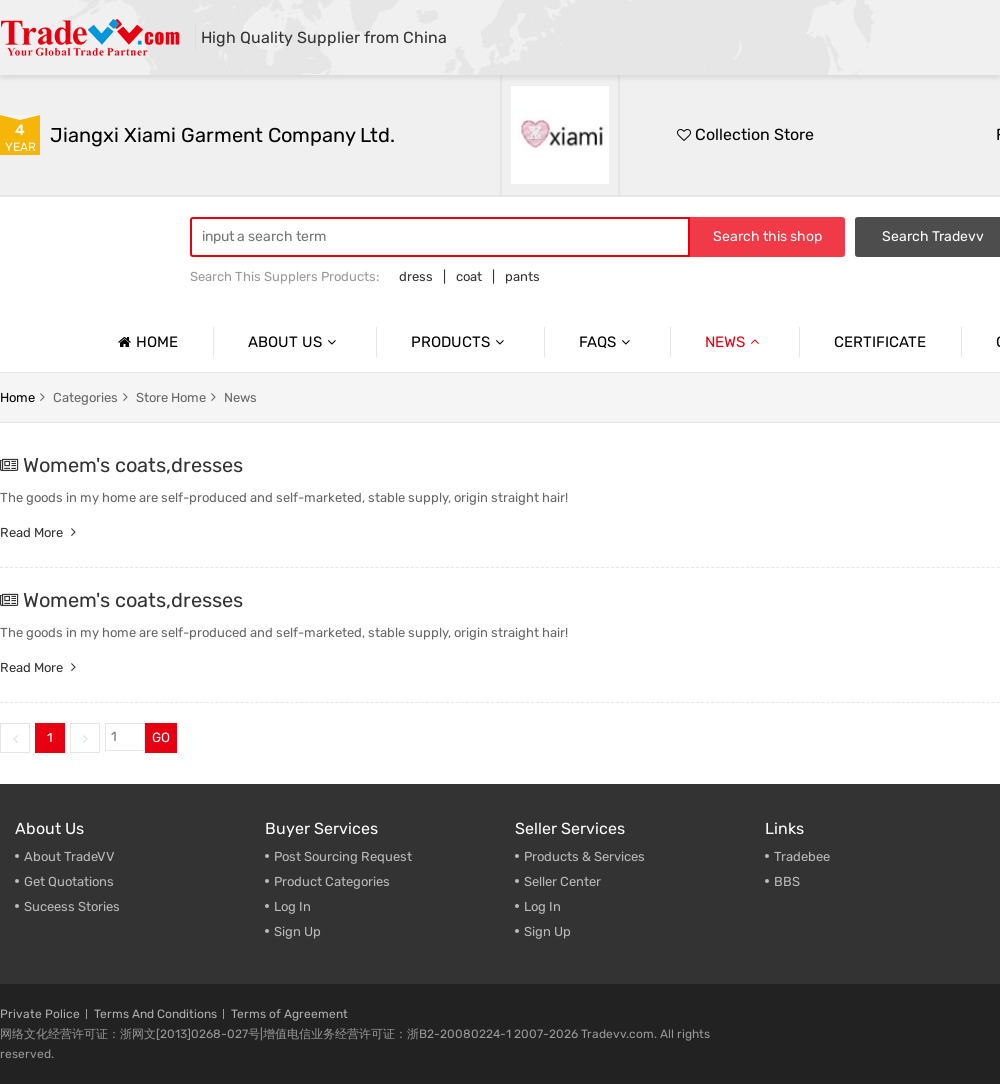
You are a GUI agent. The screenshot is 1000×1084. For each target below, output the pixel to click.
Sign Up (547, 931)
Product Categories (332, 881)
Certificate (880, 342)
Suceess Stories (72, 906)
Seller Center (562, 881)
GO (161, 737)
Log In (292, 906)
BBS (787, 881)
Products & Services (584, 856)
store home (171, 397)
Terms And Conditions (155, 1014)
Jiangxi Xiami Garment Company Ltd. (222, 135)
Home (145, 342)
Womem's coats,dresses (133, 465)
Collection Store (745, 134)
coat (469, 276)
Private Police (40, 1014)
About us (294, 342)
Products (460, 342)
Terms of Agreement (289, 1014)
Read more (40, 532)
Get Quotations (69, 881)
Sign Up (297, 931)
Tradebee (802, 856)
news (240, 397)
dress (416, 276)
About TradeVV (69, 856)
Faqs (607, 342)
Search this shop (767, 236)
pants (522, 276)
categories (85, 397)
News (734, 342)
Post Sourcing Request (343, 856)
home (17, 397)
